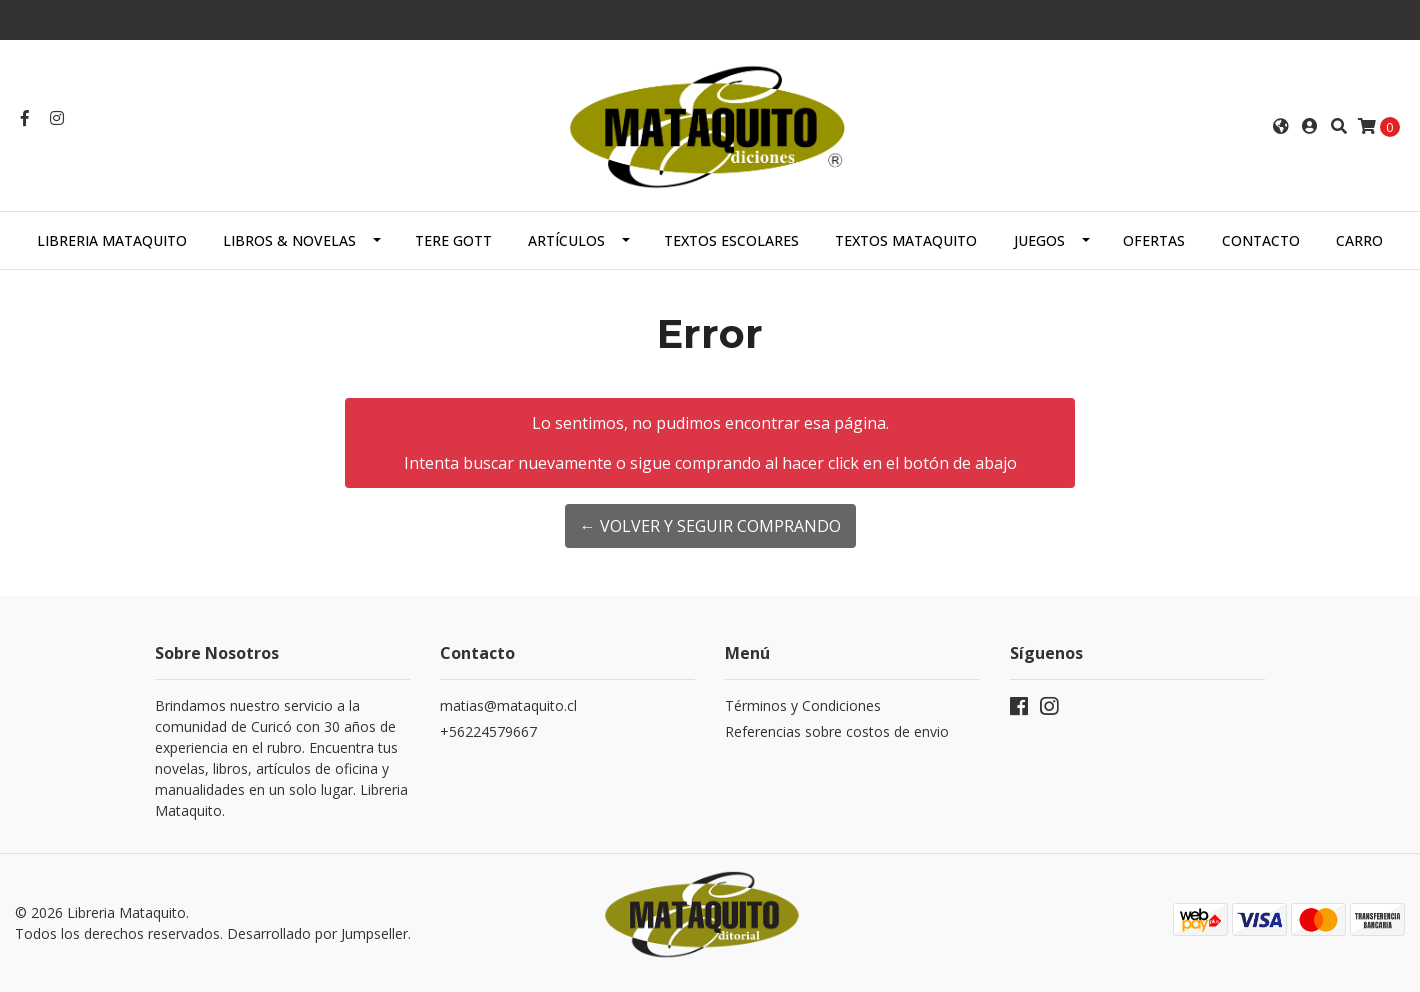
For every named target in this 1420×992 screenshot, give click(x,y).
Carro (1359, 240)
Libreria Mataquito (112, 240)
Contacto (1261, 240)
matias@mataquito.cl (508, 705)
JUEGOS (1039, 240)
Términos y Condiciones (803, 705)
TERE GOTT (453, 240)
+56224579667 (488, 731)
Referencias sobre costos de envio (837, 731)
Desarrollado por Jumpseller (317, 933)
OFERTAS (1154, 240)
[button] (1281, 126)
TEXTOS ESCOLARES (731, 240)
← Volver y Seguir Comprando (710, 526)
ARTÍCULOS (566, 240)
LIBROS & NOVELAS (289, 240)
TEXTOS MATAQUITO (906, 240)
